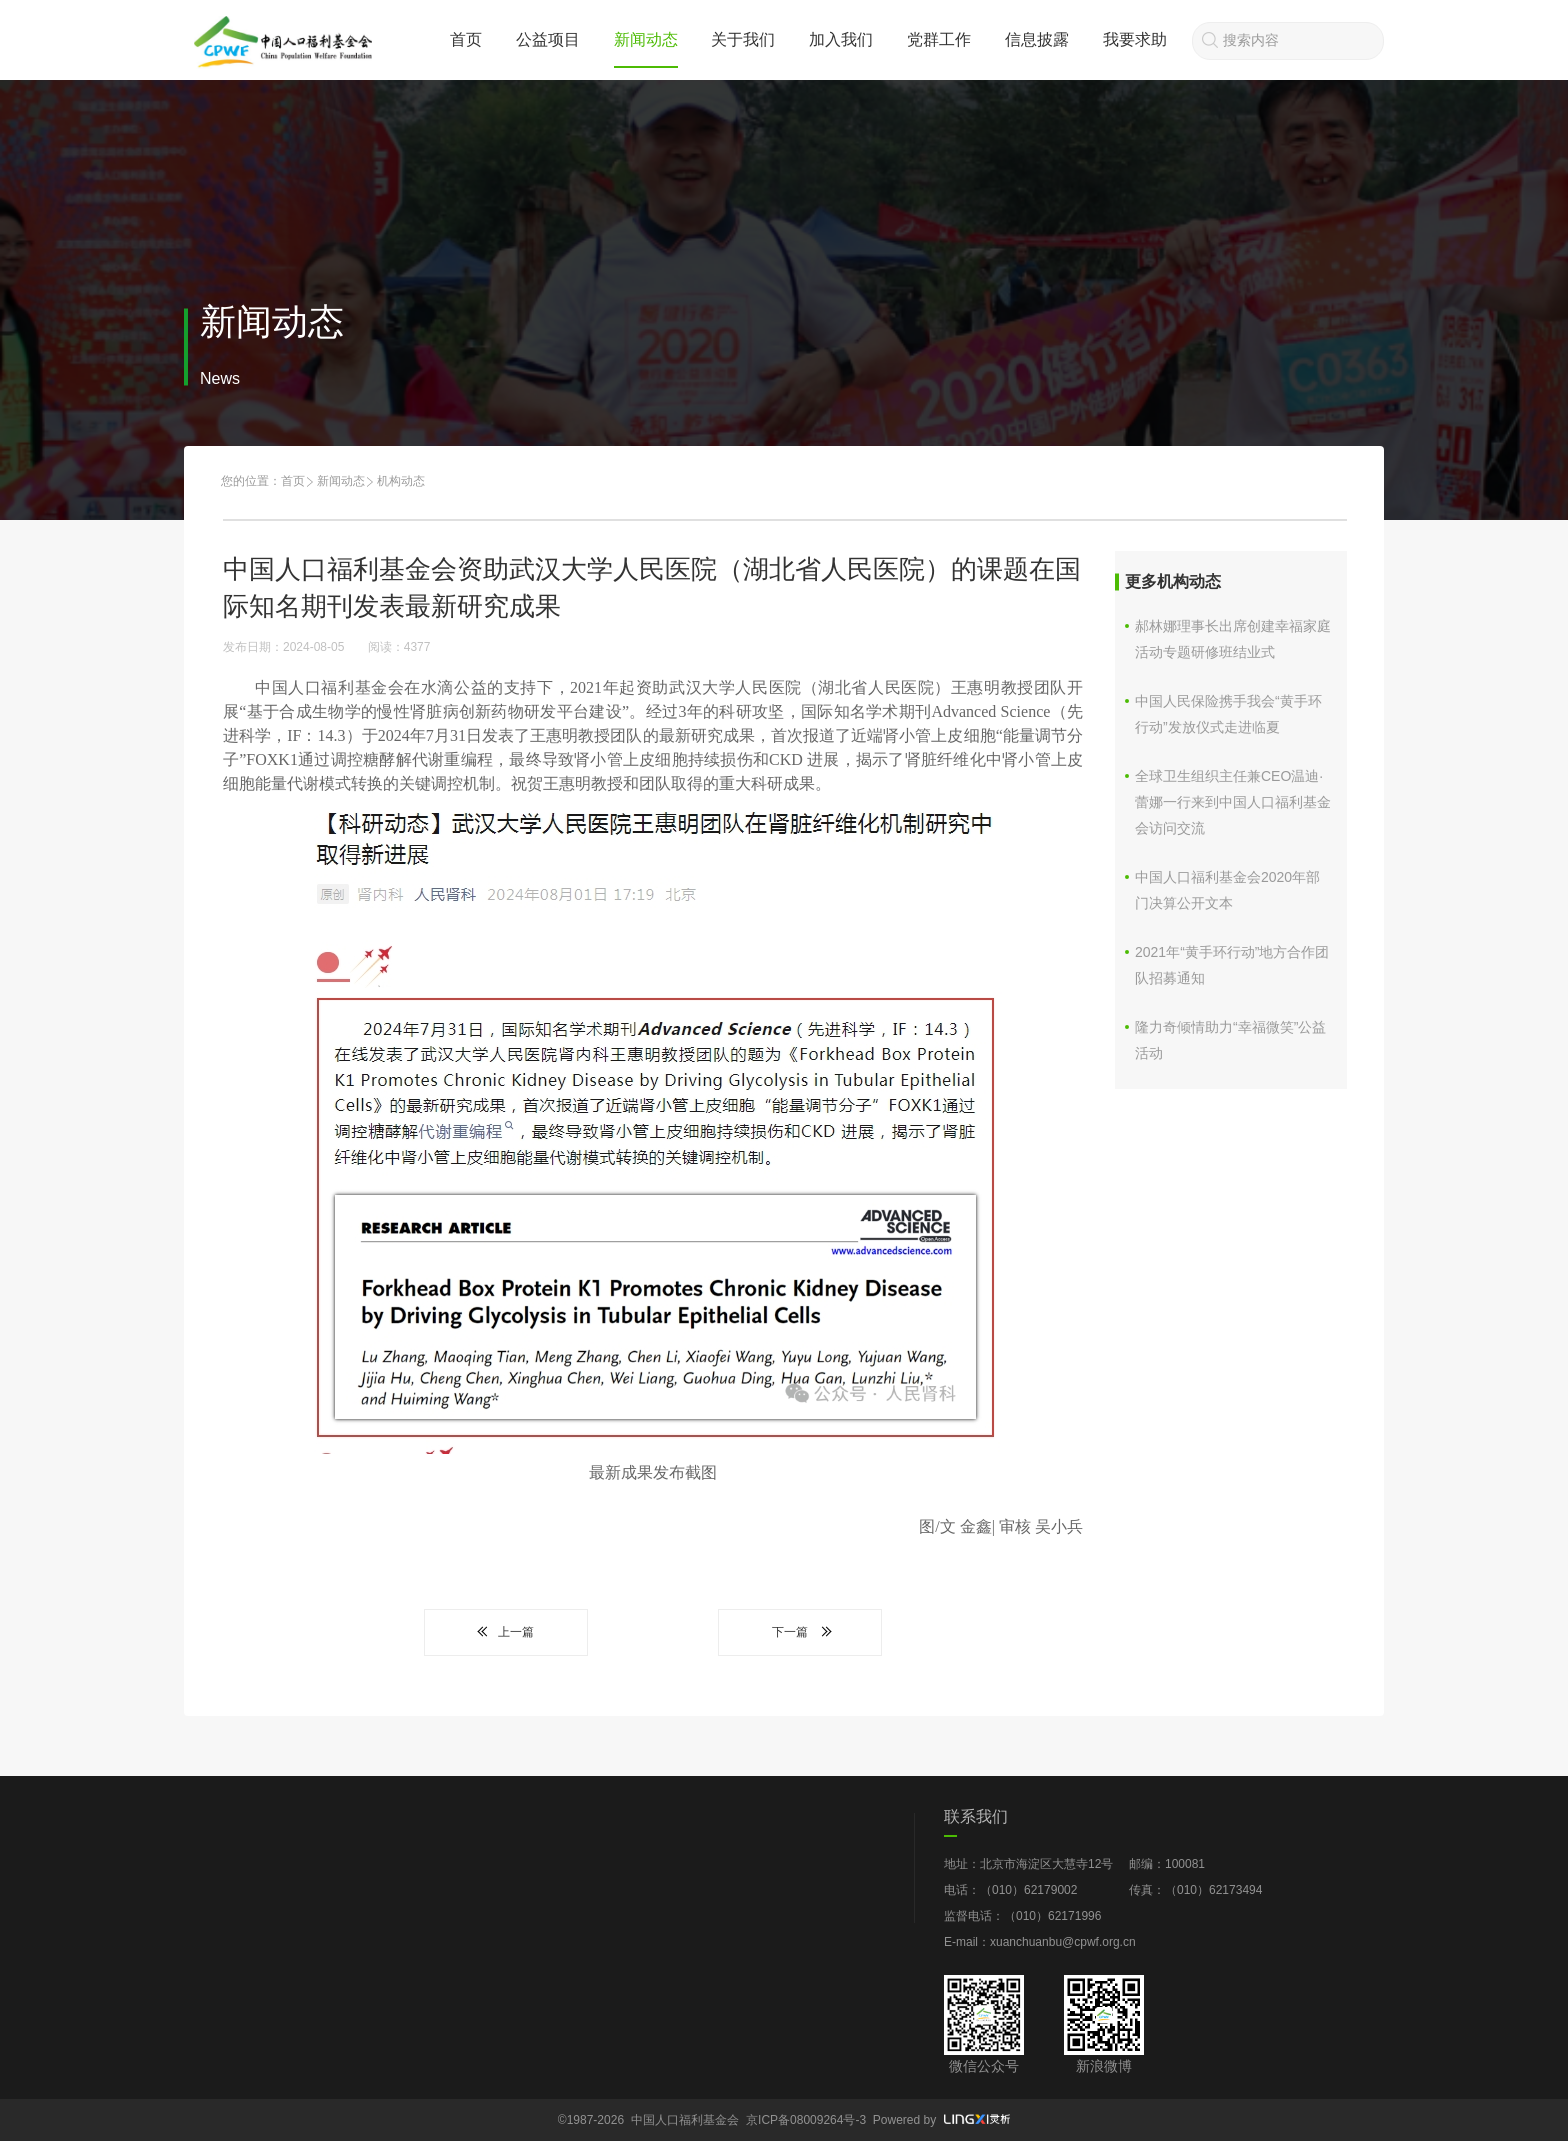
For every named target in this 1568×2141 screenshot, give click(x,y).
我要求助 (1135, 39)
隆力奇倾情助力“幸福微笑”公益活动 (1230, 1040)
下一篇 (800, 1632)
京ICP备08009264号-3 (806, 2120)
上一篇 (506, 1632)
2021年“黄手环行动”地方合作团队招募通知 (1232, 965)
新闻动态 (646, 39)
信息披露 (1037, 39)
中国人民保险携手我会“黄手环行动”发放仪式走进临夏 (1228, 714)
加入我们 (841, 39)
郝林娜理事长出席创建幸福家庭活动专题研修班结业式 (1233, 639)
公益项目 (548, 39)
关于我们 (743, 39)
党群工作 (939, 39)
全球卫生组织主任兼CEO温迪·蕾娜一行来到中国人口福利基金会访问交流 (1233, 802)
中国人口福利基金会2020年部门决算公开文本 (1227, 890)
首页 (466, 39)
